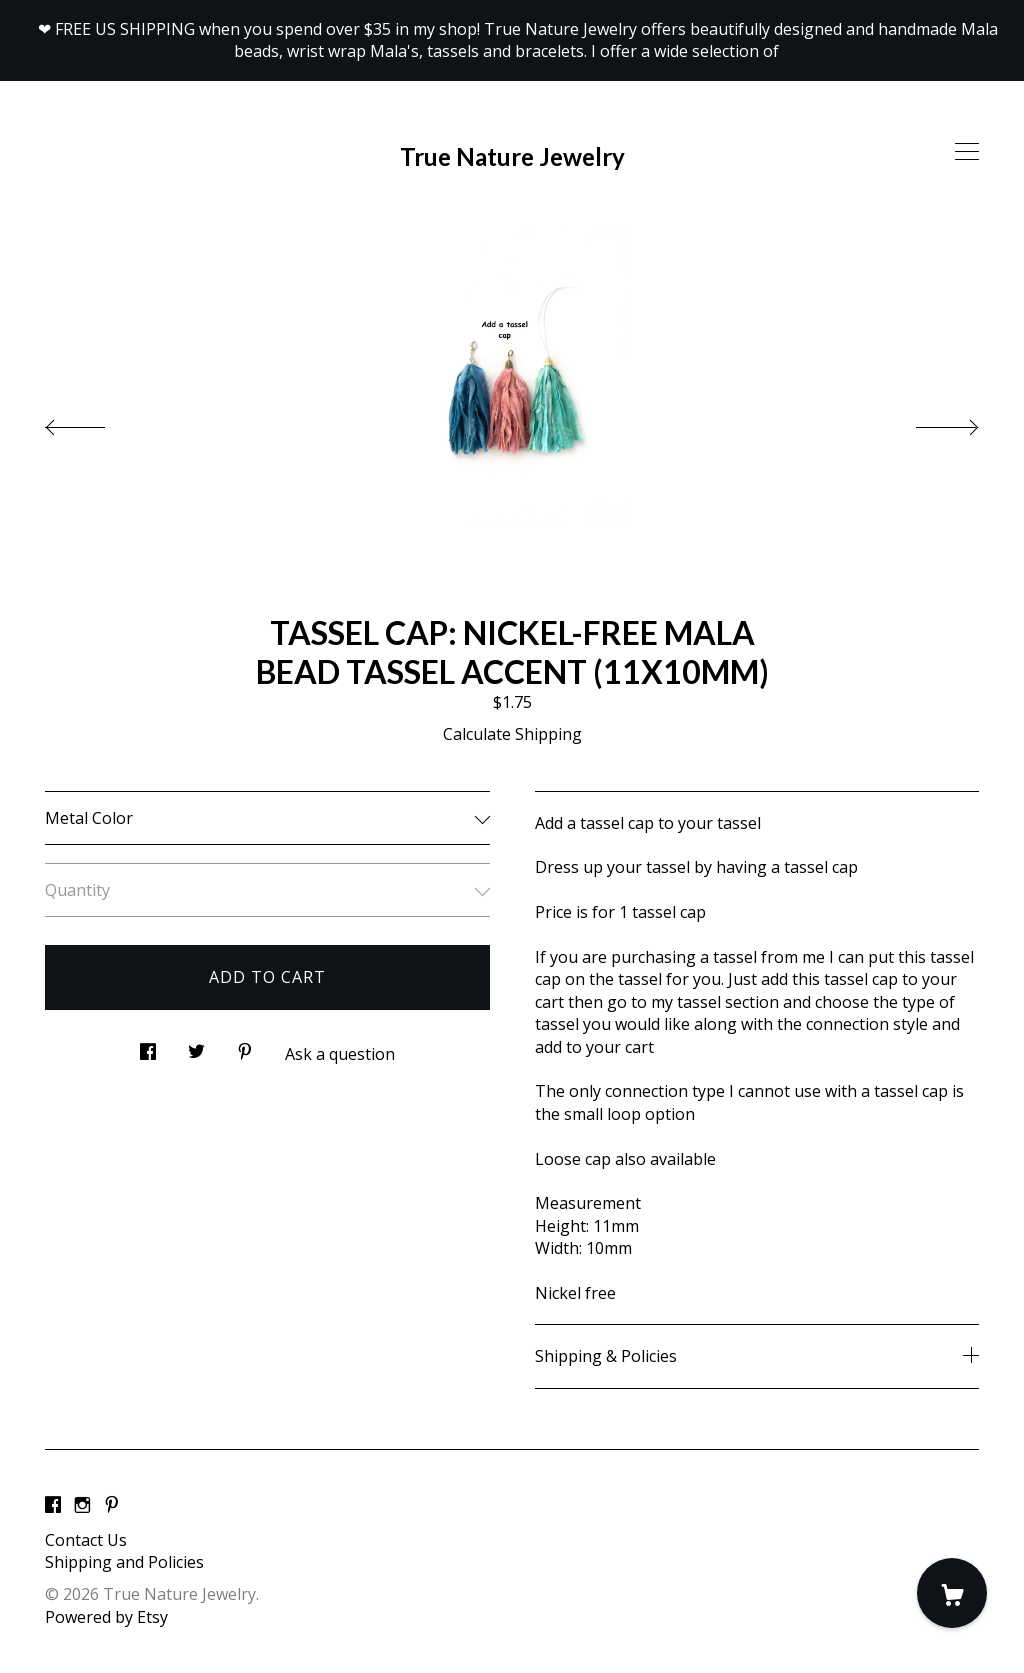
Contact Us (86, 1540)
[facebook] (53, 1506)
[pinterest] (112, 1506)
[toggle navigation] (967, 152)
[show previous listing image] (95, 422)
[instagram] (82, 1506)
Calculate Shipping (512, 734)
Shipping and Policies (124, 1562)
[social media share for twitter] (196, 1046)
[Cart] (952, 1593)
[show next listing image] (929, 422)
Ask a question (340, 1054)
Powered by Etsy (106, 1617)
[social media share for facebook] (148, 1046)
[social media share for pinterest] (245, 1046)
